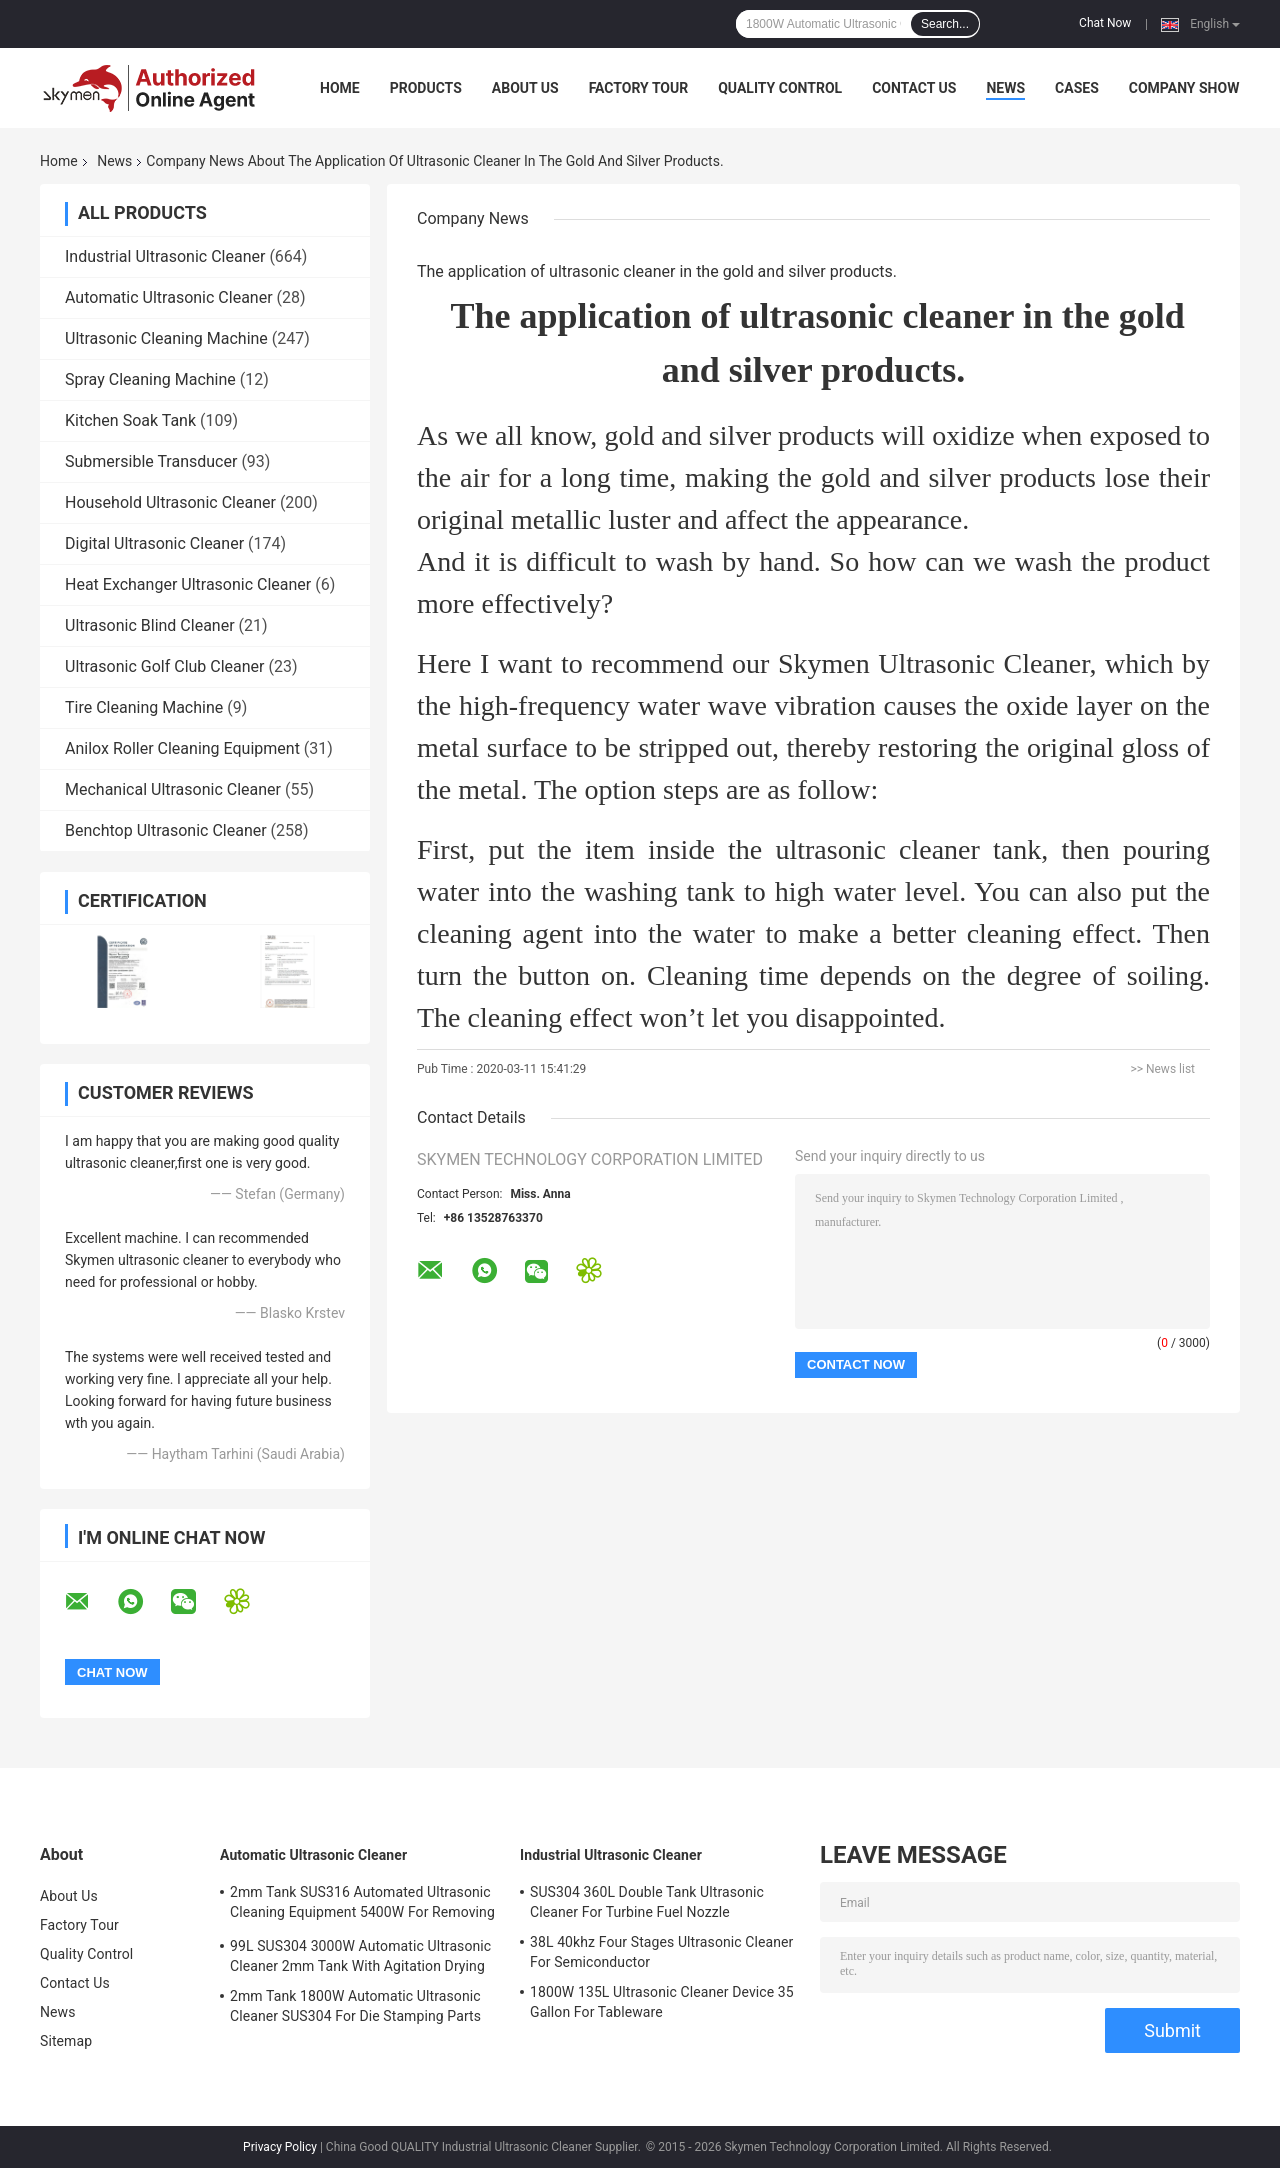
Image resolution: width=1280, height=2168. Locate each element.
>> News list (1162, 1069)
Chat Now (1105, 23)
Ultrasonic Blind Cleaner (150, 625)
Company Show (1184, 88)
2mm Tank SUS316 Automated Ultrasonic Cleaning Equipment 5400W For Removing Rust (362, 1905)
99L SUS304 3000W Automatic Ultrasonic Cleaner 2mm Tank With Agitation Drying (360, 1956)
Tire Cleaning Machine (144, 707)
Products (426, 88)
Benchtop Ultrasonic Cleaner (166, 830)
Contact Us (914, 88)
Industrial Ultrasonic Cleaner (165, 256)
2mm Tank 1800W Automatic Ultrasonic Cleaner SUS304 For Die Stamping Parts (355, 2006)
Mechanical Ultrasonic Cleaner (173, 789)
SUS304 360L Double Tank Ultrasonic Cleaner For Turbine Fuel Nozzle (647, 1902)
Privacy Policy (280, 2147)
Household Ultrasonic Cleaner (170, 502)
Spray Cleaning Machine (150, 379)
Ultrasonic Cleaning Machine (166, 338)
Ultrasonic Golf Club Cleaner (165, 666)
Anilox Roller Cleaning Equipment (182, 748)
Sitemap (66, 2041)
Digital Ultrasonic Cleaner (154, 543)
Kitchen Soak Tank (130, 420)
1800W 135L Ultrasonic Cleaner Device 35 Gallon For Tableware (662, 2002)
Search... (945, 24)
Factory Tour (639, 88)
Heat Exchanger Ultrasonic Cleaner (188, 584)
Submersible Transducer (151, 461)
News (1005, 88)
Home (340, 88)
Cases (1077, 88)
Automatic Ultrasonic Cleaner (169, 297)
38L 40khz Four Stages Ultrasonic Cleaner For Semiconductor (661, 1952)
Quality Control (780, 88)
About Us (525, 88)
